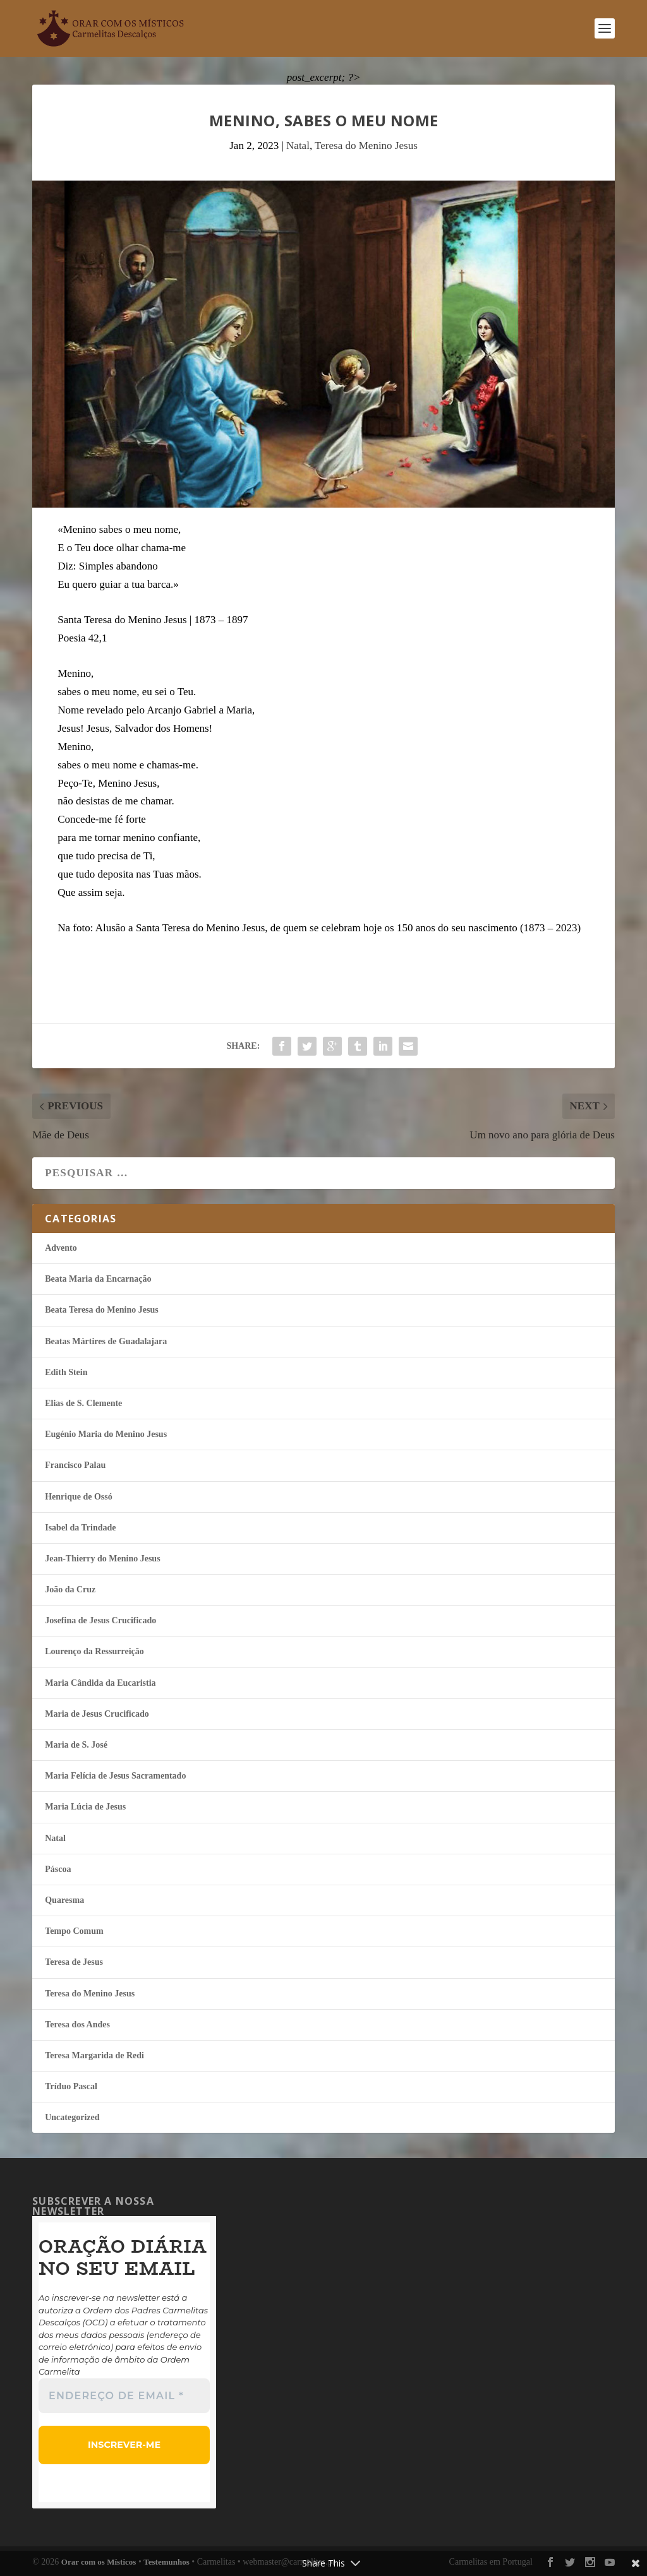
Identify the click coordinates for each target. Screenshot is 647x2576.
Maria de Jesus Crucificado (96, 1714)
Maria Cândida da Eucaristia (100, 1683)
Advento (61, 1248)
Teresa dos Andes (77, 2024)
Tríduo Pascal (71, 2086)
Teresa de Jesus (74, 1962)
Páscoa (58, 1869)
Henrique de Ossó (78, 1496)
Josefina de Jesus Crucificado (100, 1620)
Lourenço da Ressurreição (94, 1651)
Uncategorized (72, 2117)
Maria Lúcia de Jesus (85, 1806)
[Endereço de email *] (124, 2396)
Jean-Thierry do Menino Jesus (102, 1558)
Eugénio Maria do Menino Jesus (106, 1434)
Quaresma (64, 1900)
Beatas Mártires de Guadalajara (106, 1341)
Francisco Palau (75, 1465)
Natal (298, 146)
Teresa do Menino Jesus (366, 146)
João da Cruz (70, 1589)
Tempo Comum (74, 1931)
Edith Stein (66, 1372)
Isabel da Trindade (80, 1527)
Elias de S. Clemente (83, 1403)
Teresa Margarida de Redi (94, 2055)
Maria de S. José (76, 1745)
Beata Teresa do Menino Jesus (101, 1310)
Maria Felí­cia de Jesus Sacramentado (115, 1775)
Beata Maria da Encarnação (98, 1279)
